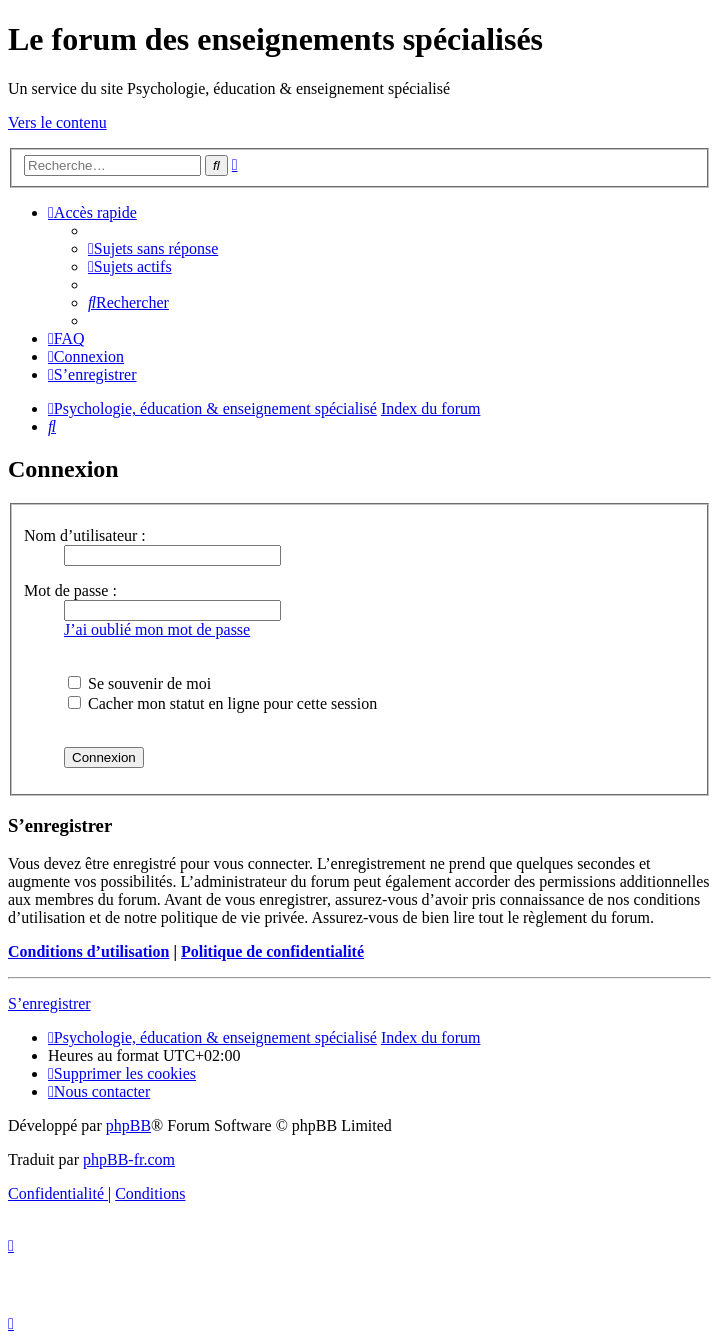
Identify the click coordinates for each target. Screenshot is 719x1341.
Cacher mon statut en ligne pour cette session (222, 703)
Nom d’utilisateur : (85, 535)
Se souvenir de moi (139, 683)
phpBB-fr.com (129, 1159)
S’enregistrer (49, 1003)
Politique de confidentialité (272, 951)
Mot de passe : (70, 590)
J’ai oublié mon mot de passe (157, 629)
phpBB (128, 1125)
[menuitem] (153, 248)
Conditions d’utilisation (88, 951)
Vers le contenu (57, 122)
